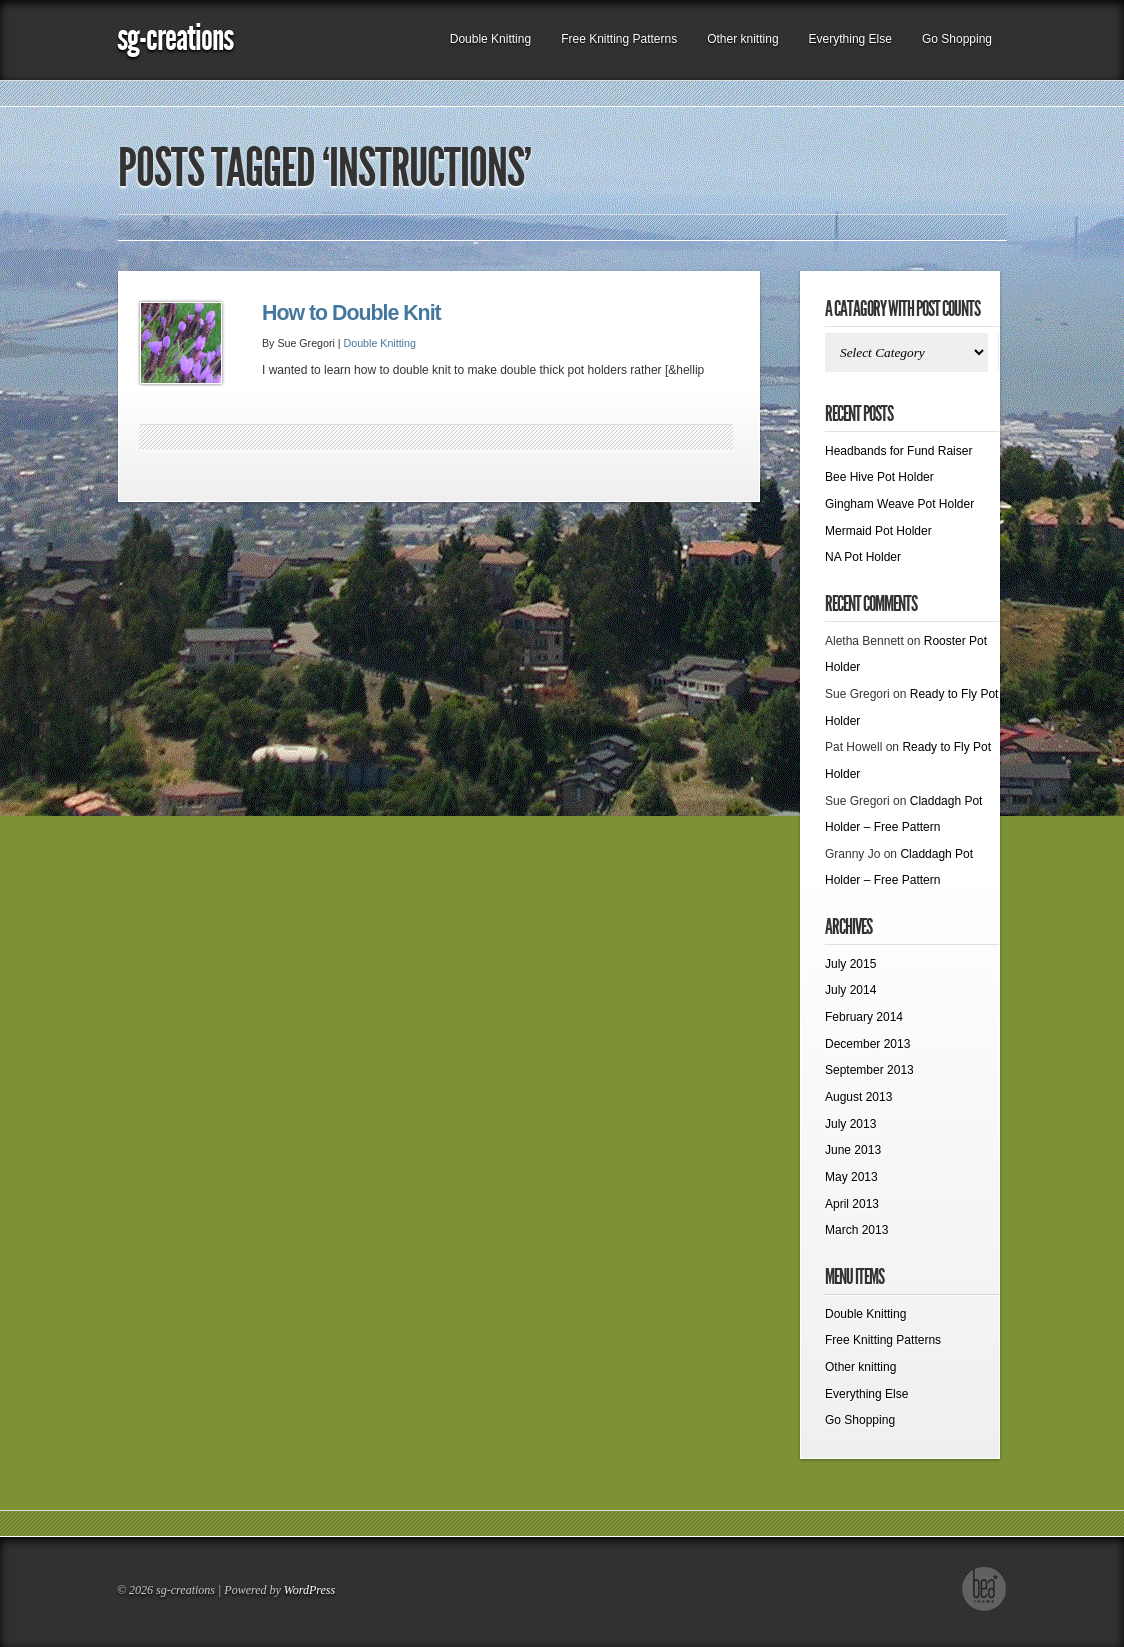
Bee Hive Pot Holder (879, 477)
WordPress (309, 1590)
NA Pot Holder (863, 557)
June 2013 (853, 1150)
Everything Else (850, 39)
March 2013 (856, 1230)
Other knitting (742, 39)
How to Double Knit (351, 313)
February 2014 (864, 1017)
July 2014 (850, 990)
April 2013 (852, 1204)
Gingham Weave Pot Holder (899, 504)
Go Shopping (957, 39)
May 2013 (851, 1177)
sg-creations (175, 37)
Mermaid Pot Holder (878, 531)
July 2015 (850, 964)
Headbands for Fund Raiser (898, 451)
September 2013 (869, 1070)
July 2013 (850, 1124)
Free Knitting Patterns (619, 39)
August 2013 (858, 1097)
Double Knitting (490, 39)
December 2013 (867, 1044)
